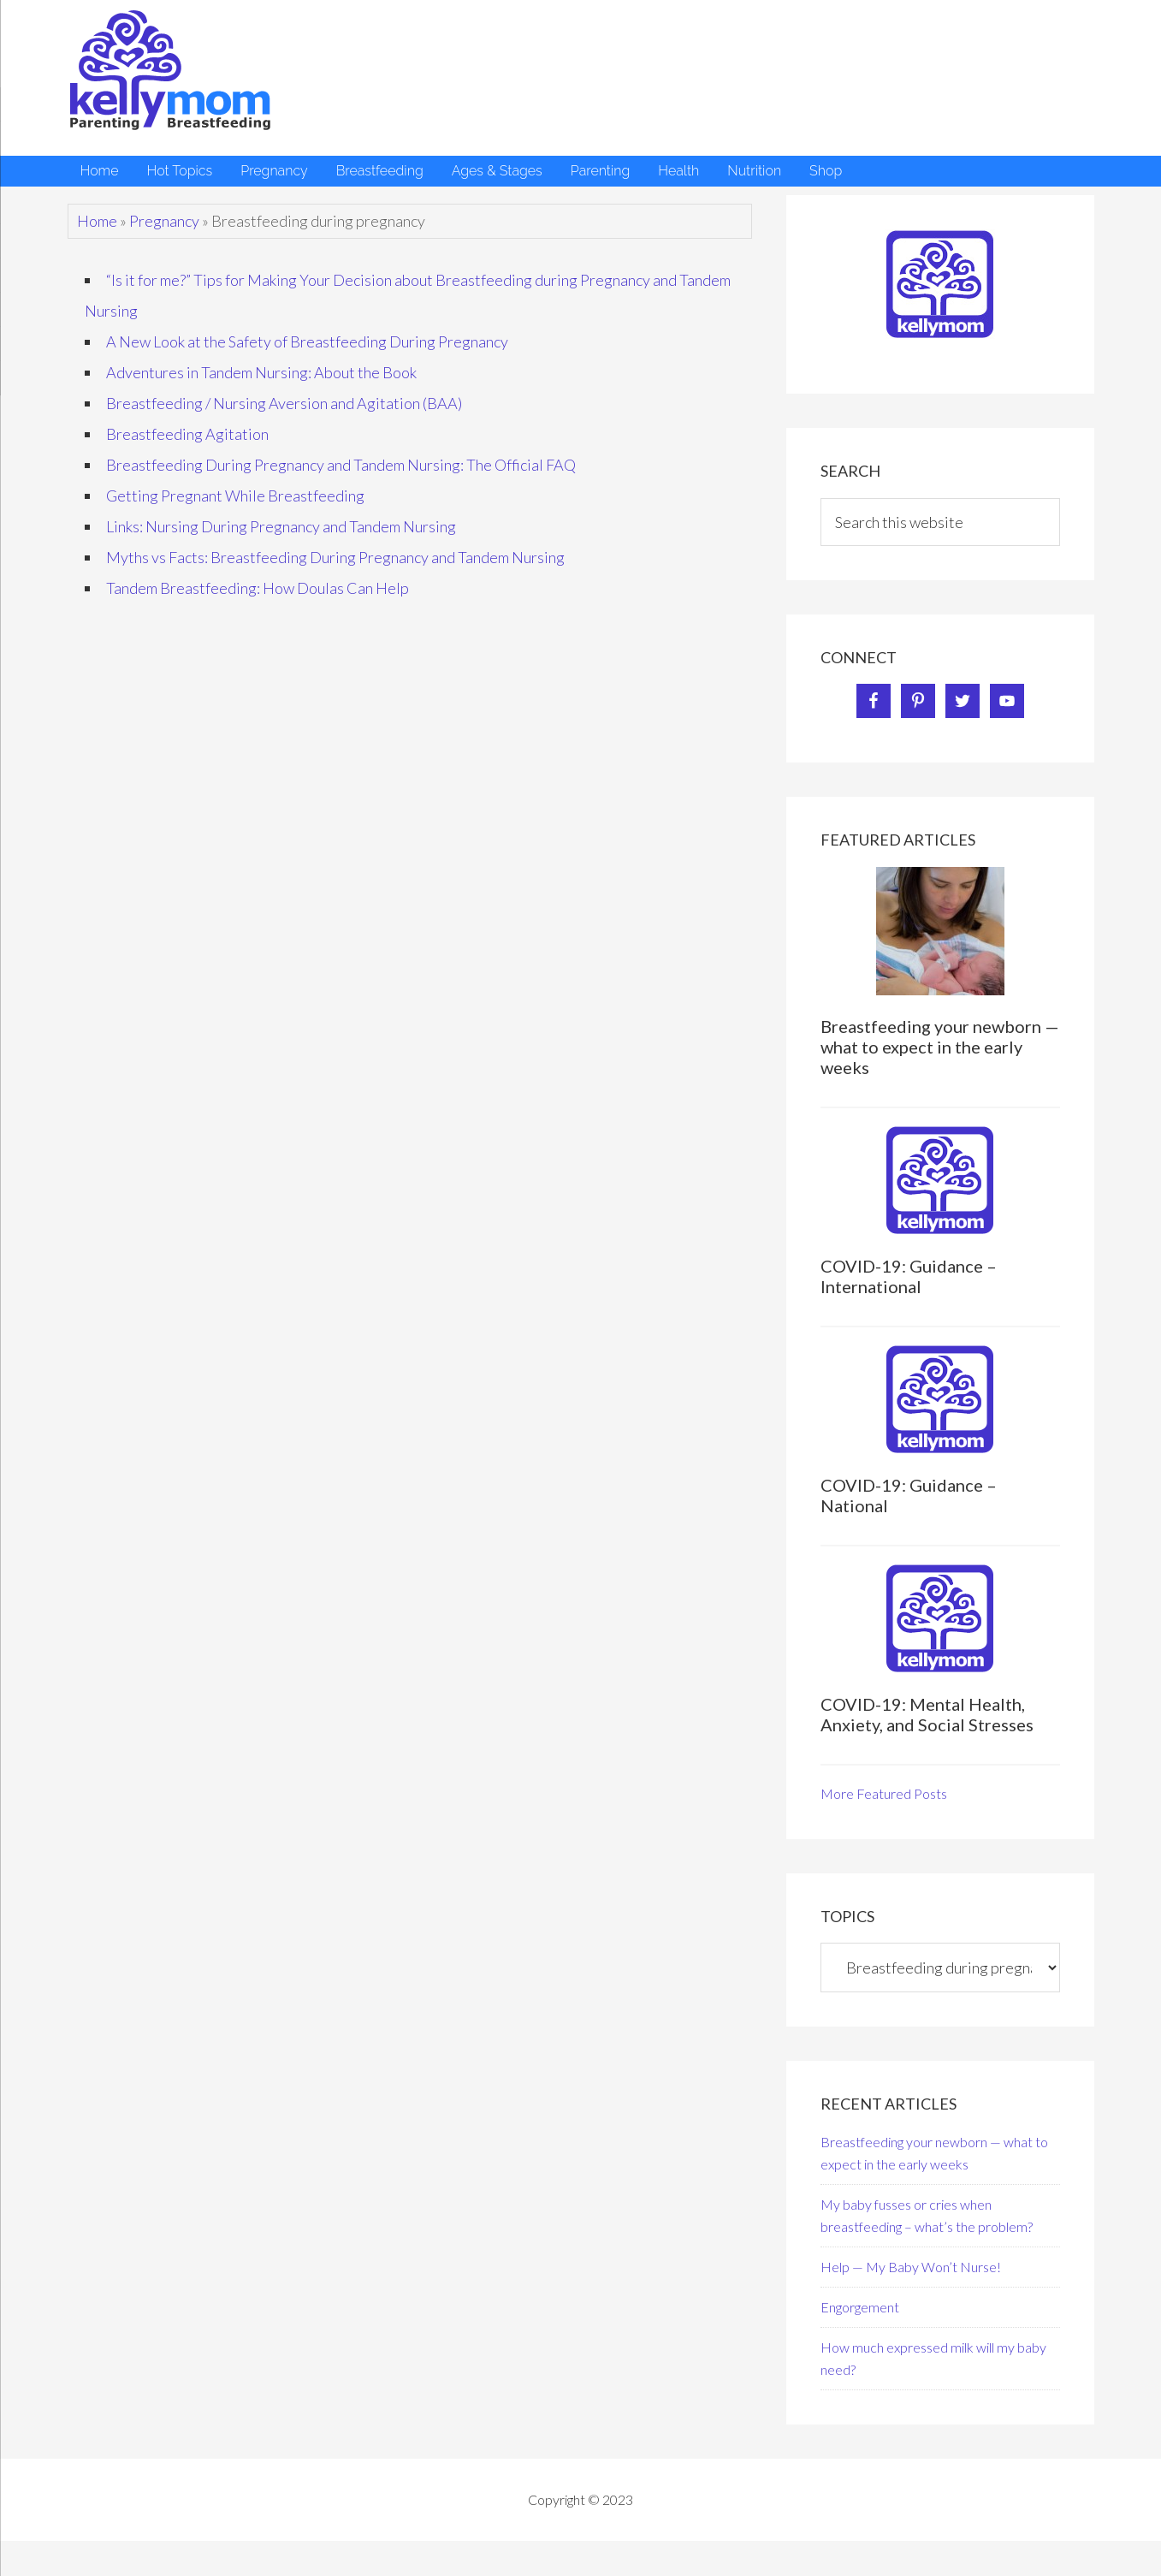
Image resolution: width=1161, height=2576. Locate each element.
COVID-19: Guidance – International (908, 1276)
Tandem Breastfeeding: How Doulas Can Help (257, 588)
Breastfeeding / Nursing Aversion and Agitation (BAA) (284, 403)
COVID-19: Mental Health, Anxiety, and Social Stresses (927, 1714)
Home (97, 220)
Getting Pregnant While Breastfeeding (235, 495)
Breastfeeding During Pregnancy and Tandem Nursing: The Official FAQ (341, 464)
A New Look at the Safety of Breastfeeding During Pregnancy (307, 341)
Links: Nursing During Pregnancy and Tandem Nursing (281, 526)
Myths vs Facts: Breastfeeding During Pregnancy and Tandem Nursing (335, 557)
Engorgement (859, 2307)
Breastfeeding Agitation (187, 433)
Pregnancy (164, 220)
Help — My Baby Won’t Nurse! (910, 2266)
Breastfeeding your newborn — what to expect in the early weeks (939, 1046)
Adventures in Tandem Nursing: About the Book (261, 372)
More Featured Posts (883, 1793)
